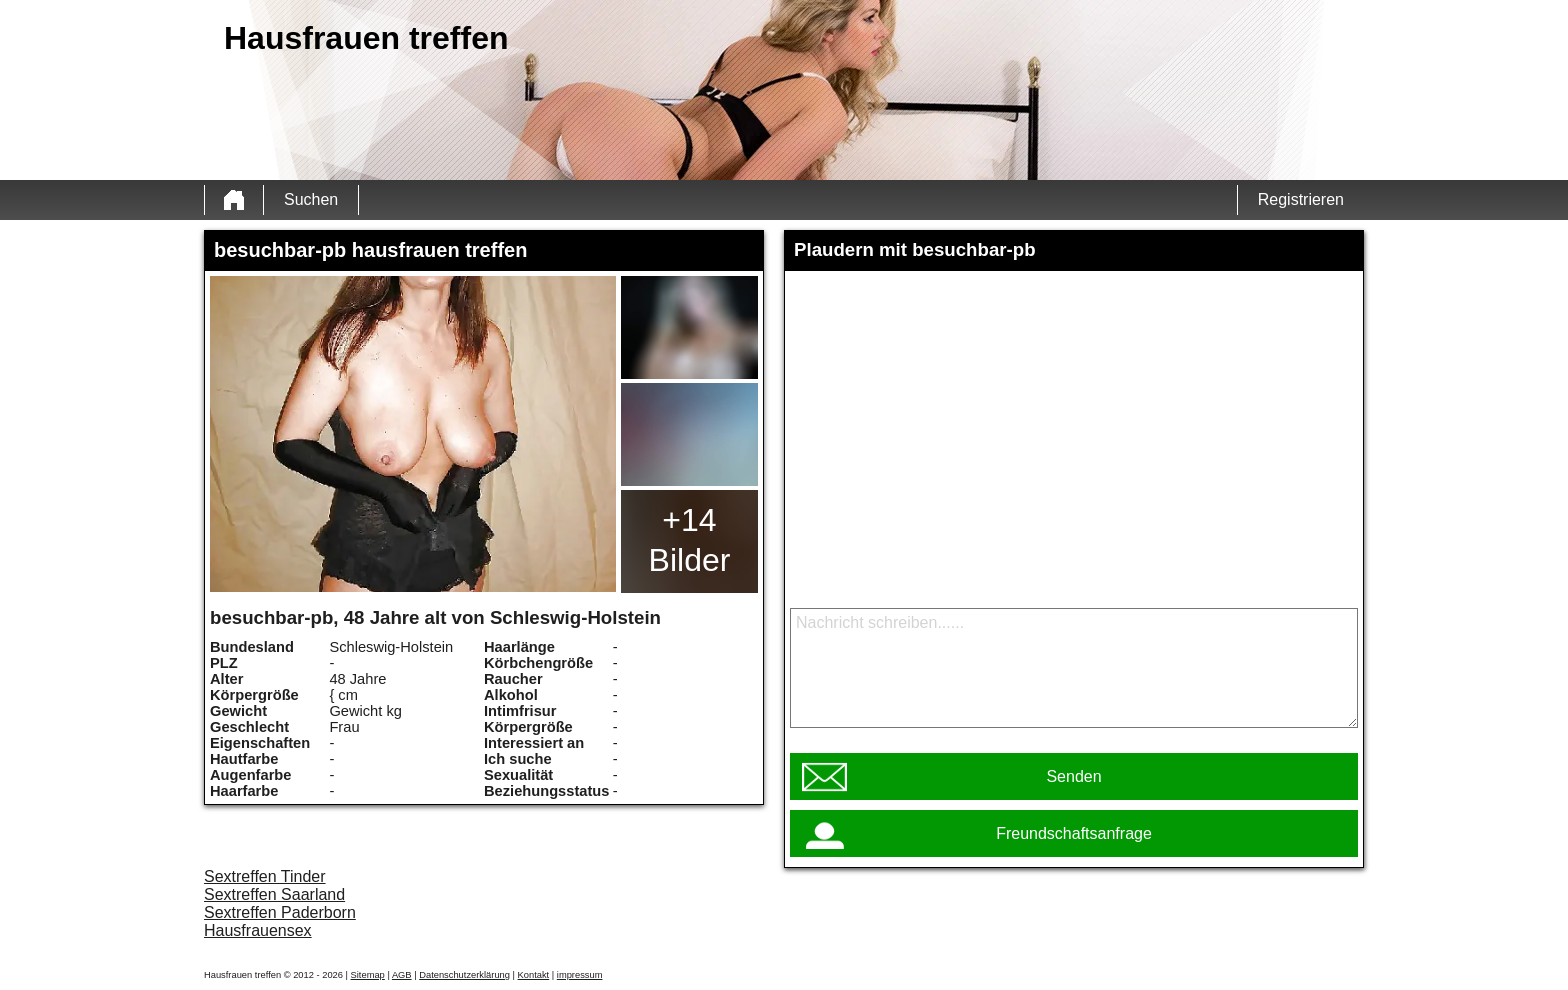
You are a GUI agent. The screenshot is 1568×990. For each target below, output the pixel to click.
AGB (402, 975)
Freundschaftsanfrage (1074, 833)
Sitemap (368, 975)
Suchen (311, 199)
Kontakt (534, 975)
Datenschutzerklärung (464, 975)
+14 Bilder (690, 540)
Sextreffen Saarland (274, 894)
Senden (1073, 776)
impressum (580, 975)
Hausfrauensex (258, 930)
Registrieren (1301, 199)
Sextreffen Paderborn (280, 912)
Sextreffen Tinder (265, 876)
